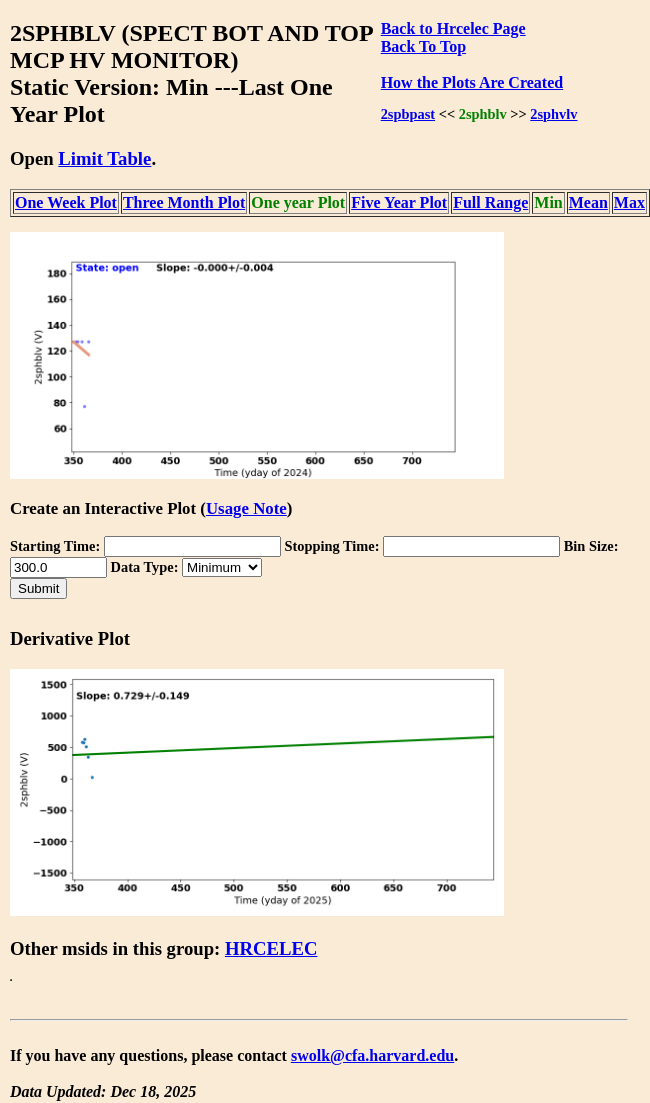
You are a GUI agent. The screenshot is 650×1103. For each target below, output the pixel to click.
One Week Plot (66, 202)
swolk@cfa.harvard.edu (372, 1055)
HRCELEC (271, 948)
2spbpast (408, 114)
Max (629, 202)
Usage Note (246, 508)
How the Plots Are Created (472, 82)
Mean (588, 202)
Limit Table (104, 158)
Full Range (490, 202)
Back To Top (423, 46)
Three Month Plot (184, 202)
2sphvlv (553, 114)
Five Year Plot (399, 202)
